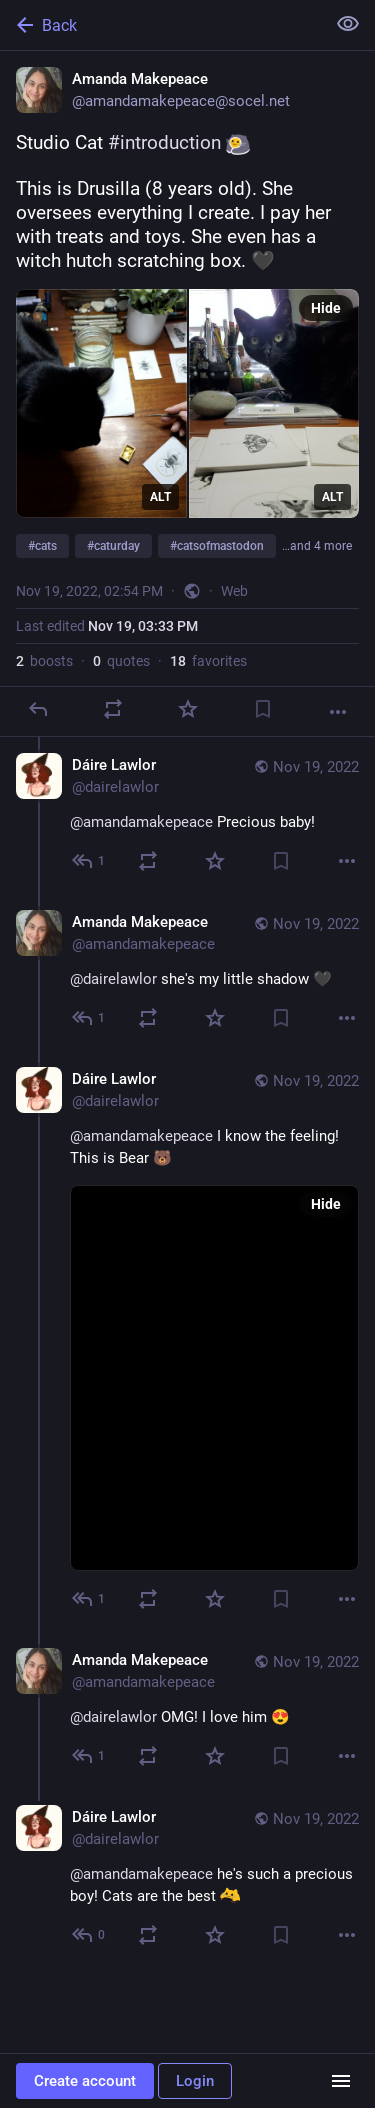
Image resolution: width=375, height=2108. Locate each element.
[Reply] (38, 709)
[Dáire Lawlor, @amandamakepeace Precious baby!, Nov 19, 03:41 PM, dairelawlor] (187, 815)
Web (234, 591)
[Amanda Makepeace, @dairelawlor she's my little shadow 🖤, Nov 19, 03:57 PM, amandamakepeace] (187, 972)
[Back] (160, 25)
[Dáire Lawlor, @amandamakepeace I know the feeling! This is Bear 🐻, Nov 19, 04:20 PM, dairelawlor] (187, 1341)
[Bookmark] (263, 709)
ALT (160, 497)
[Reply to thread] (89, 861)
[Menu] (341, 2081)
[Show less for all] (348, 24)
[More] (338, 712)
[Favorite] (188, 709)
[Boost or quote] (113, 709)
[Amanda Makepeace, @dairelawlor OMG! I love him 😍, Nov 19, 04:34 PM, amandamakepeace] (187, 1710)
